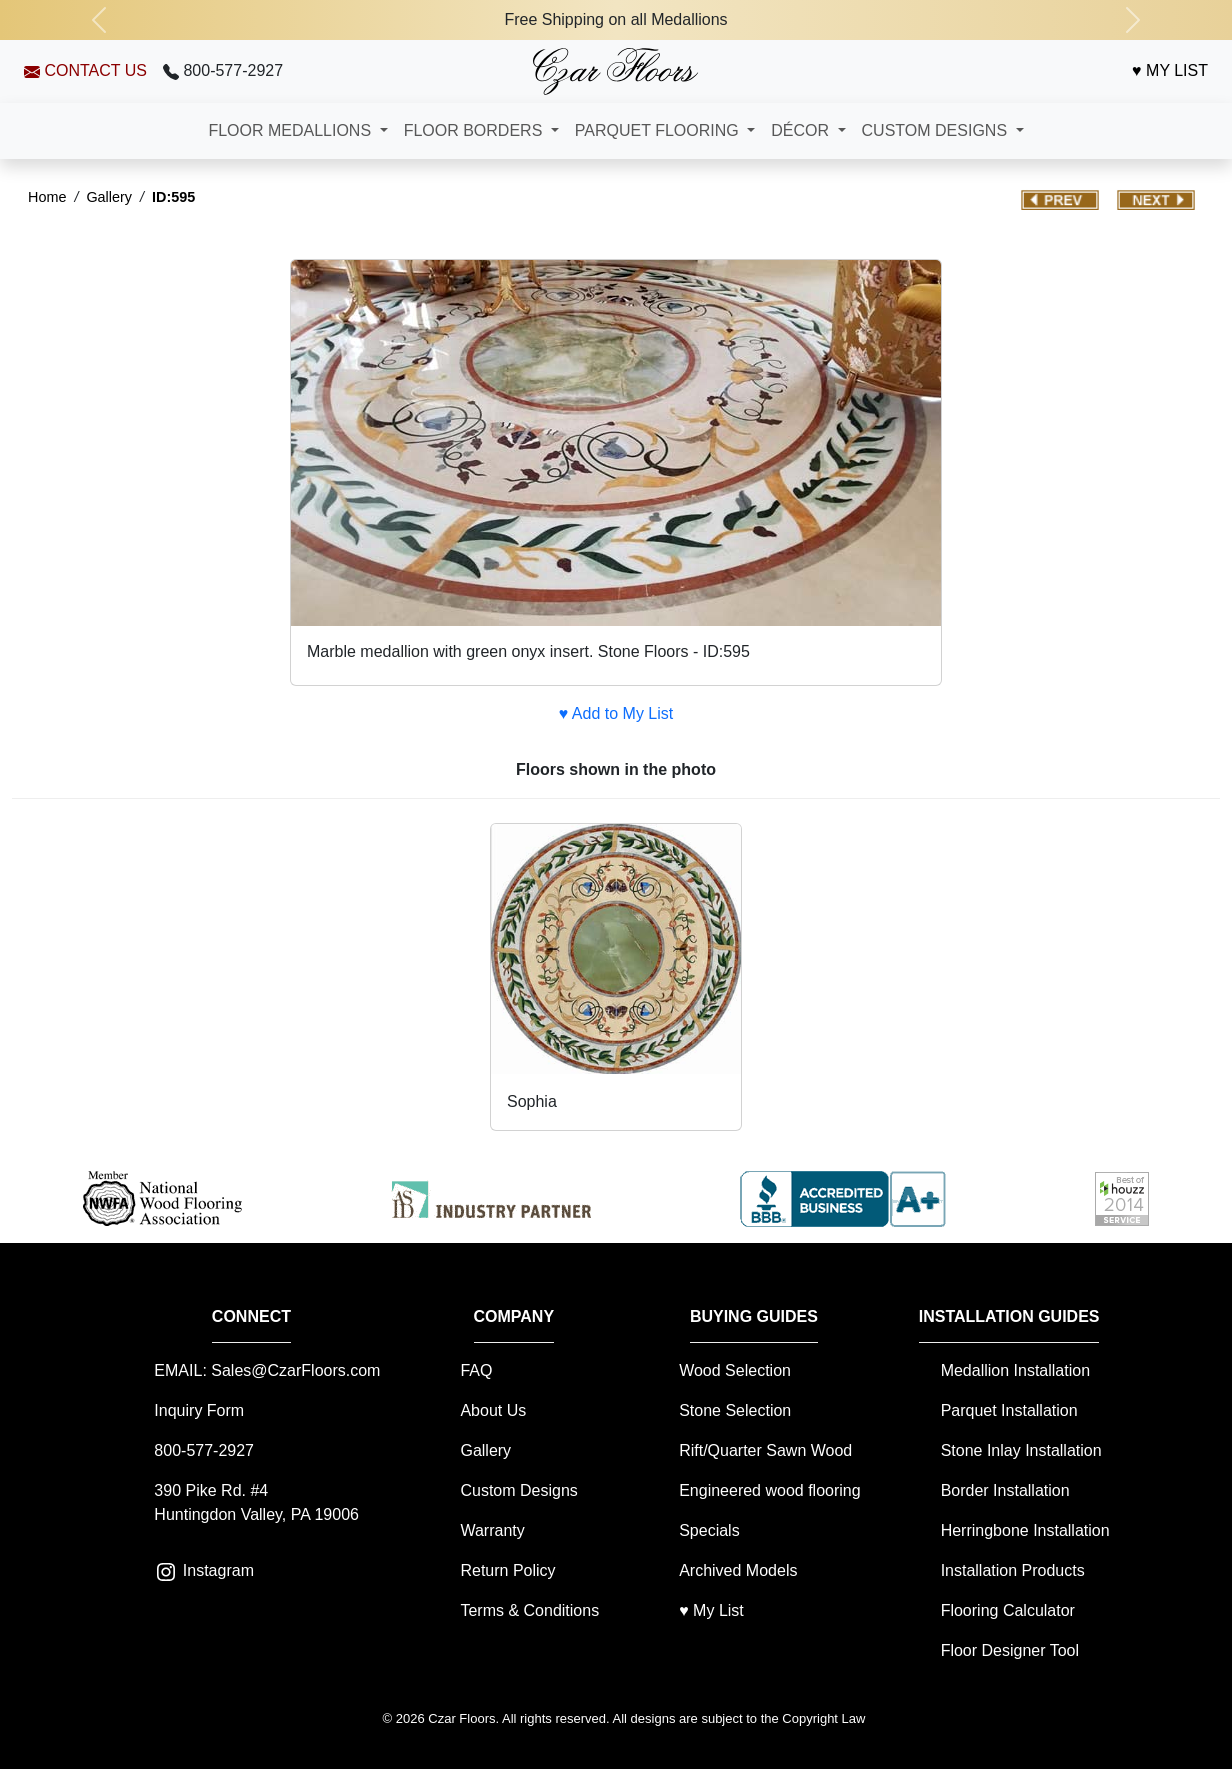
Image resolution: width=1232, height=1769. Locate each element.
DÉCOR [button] (802, 130)
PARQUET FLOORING (659, 130)
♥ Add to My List (616, 713)
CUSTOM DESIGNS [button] (937, 130)
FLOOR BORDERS (475, 130)
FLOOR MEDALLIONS (291, 130)
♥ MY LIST (1170, 70)
